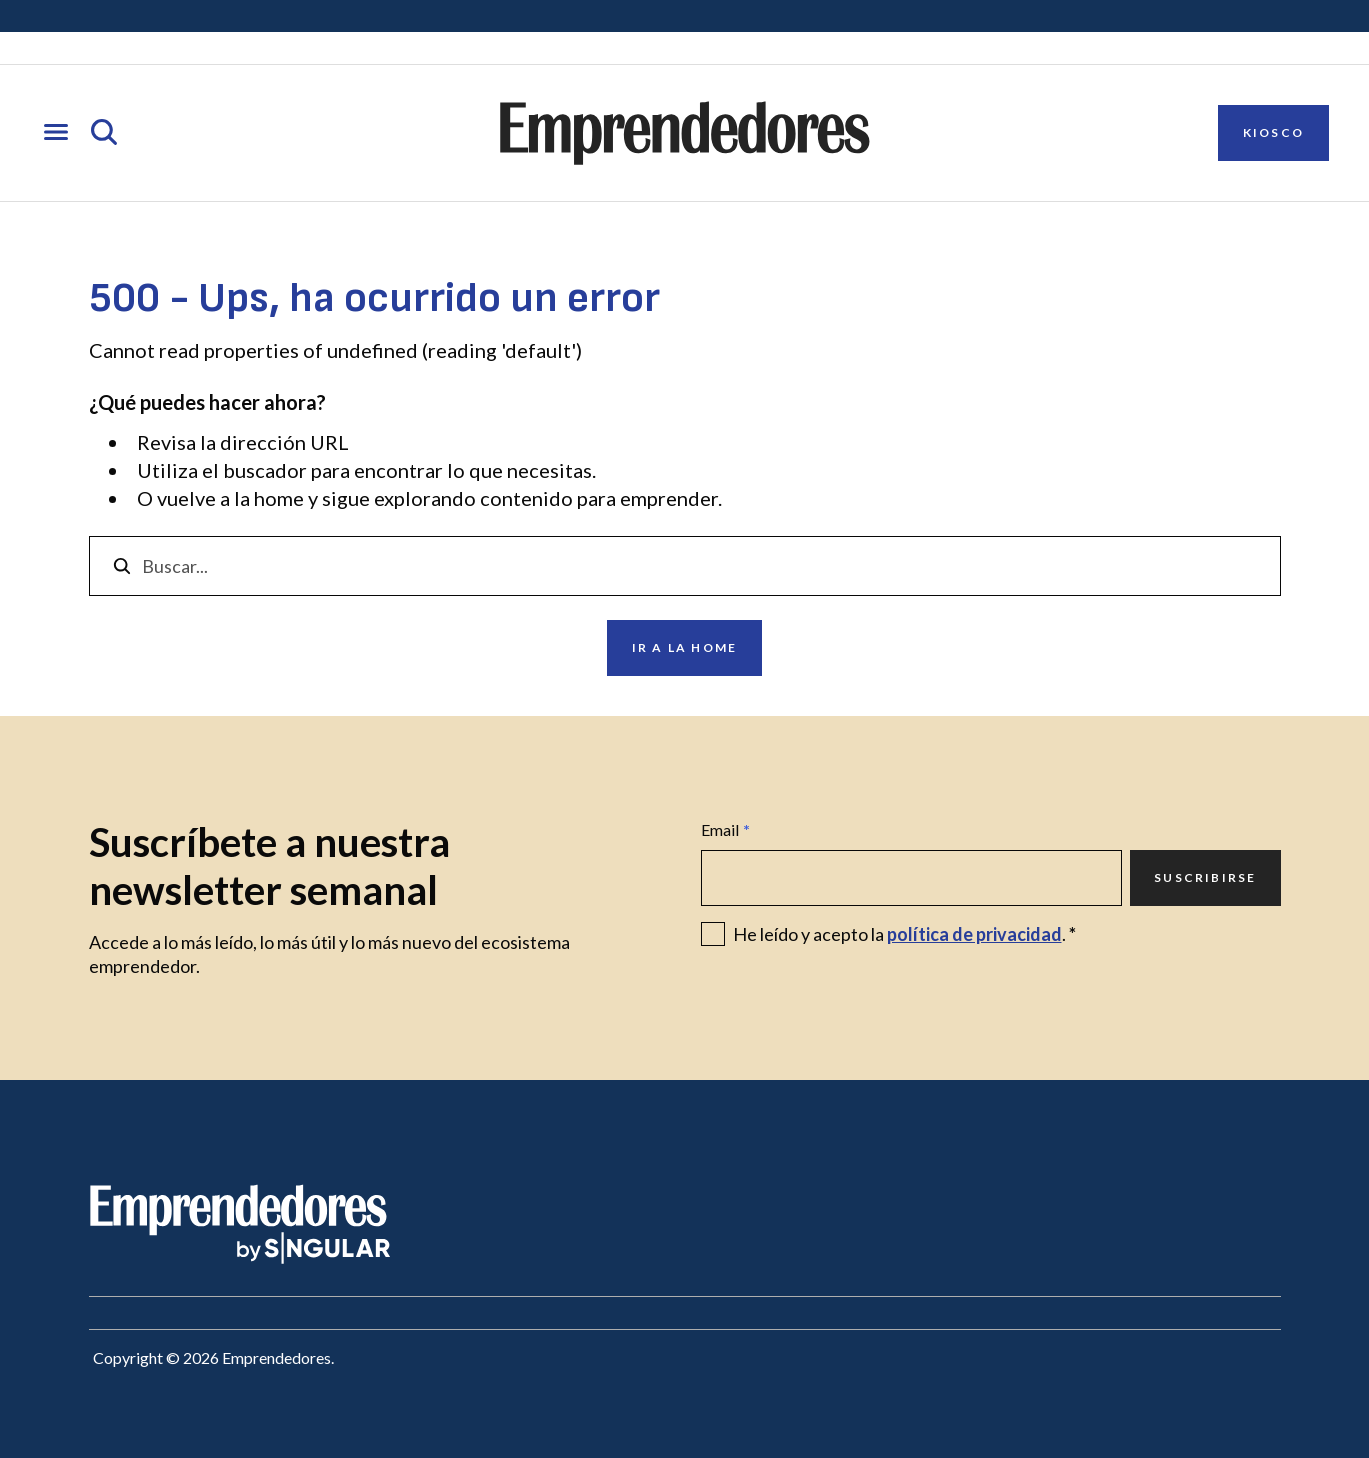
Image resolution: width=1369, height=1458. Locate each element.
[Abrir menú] (56, 133)
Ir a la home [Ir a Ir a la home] (684, 647)
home (279, 498)
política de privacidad (974, 934)
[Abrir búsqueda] (104, 133)
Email (725, 830)
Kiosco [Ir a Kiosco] (1273, 132)
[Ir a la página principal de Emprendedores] (685, 133)
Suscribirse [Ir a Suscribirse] (1205, 877)
